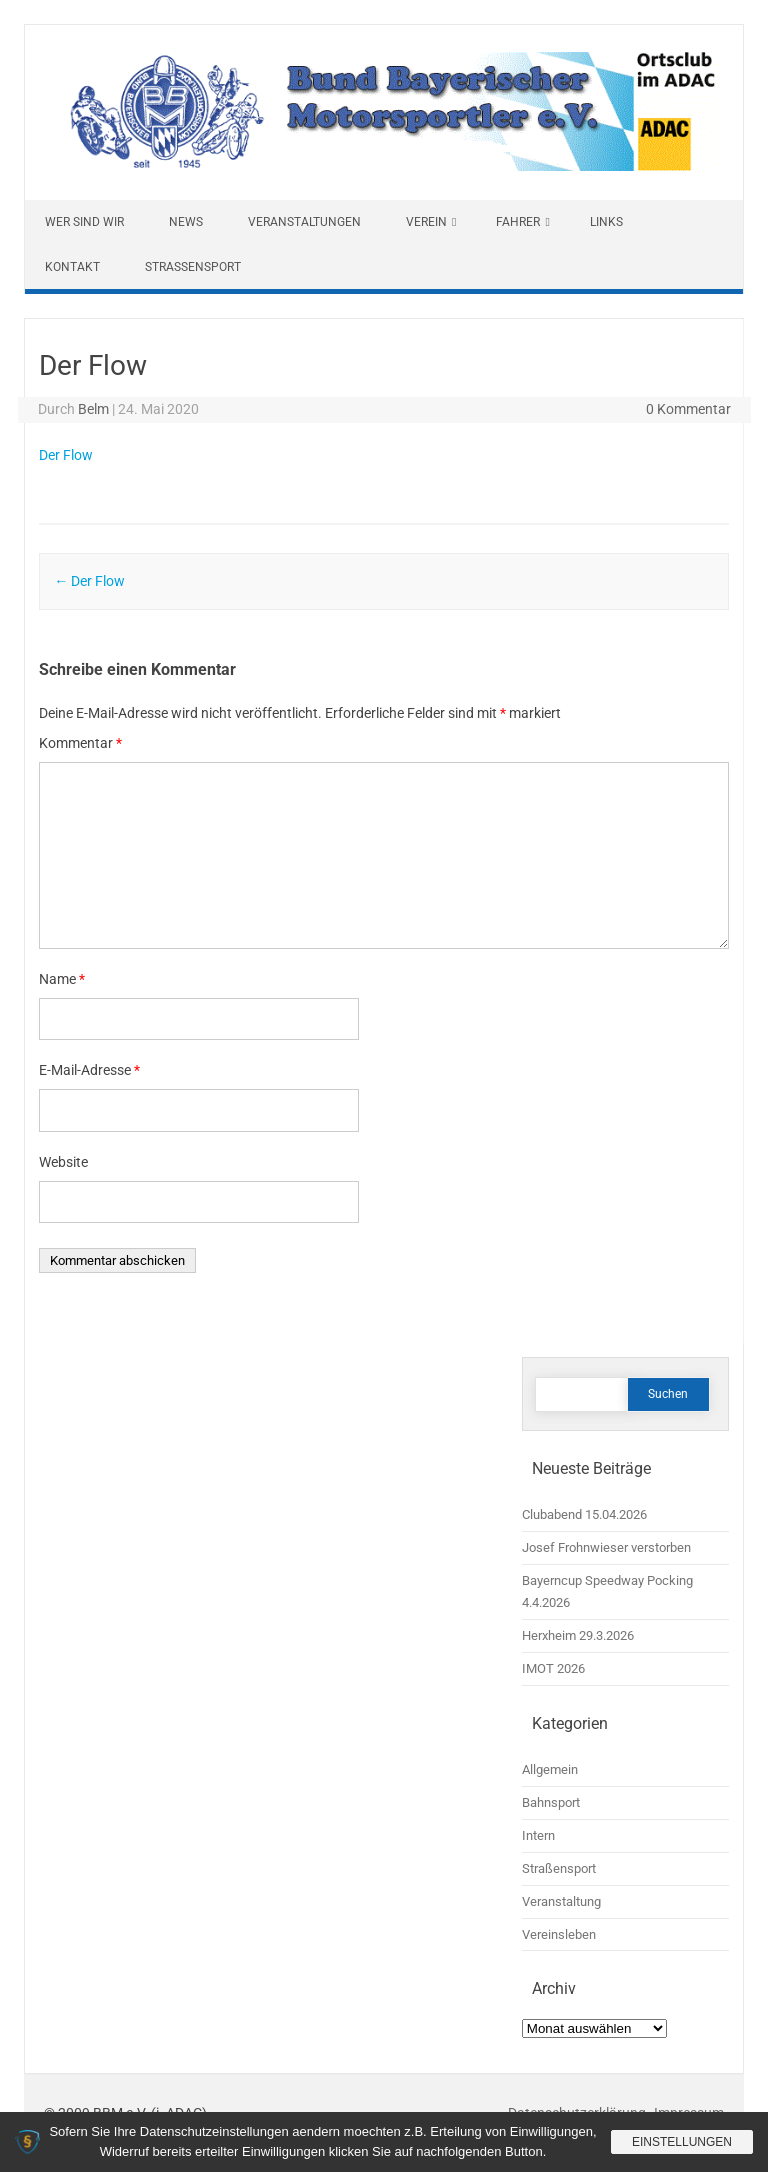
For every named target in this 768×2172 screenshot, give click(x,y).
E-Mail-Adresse (89, 1070)
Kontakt (72, 267)
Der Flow (66, 455)
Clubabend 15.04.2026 (584, 1514)
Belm (93, 409)
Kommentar (80, 743)
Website (63, 1162)
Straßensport (193, 267)
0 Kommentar (688, 409)
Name (62, 979)
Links (606, 222)
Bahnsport (551, 1802)
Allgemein (550, 1769)
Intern (538, 1835)
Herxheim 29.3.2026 (578, 1635)
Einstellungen (682, 2142)
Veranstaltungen (304, 222)
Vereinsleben (559, 1934)
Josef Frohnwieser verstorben (606, 1547)
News (186, 222)
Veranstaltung (561, 1901)
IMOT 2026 (553, 1668)
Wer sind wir (84, 222)
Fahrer (518, 222)
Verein (426, 222)
